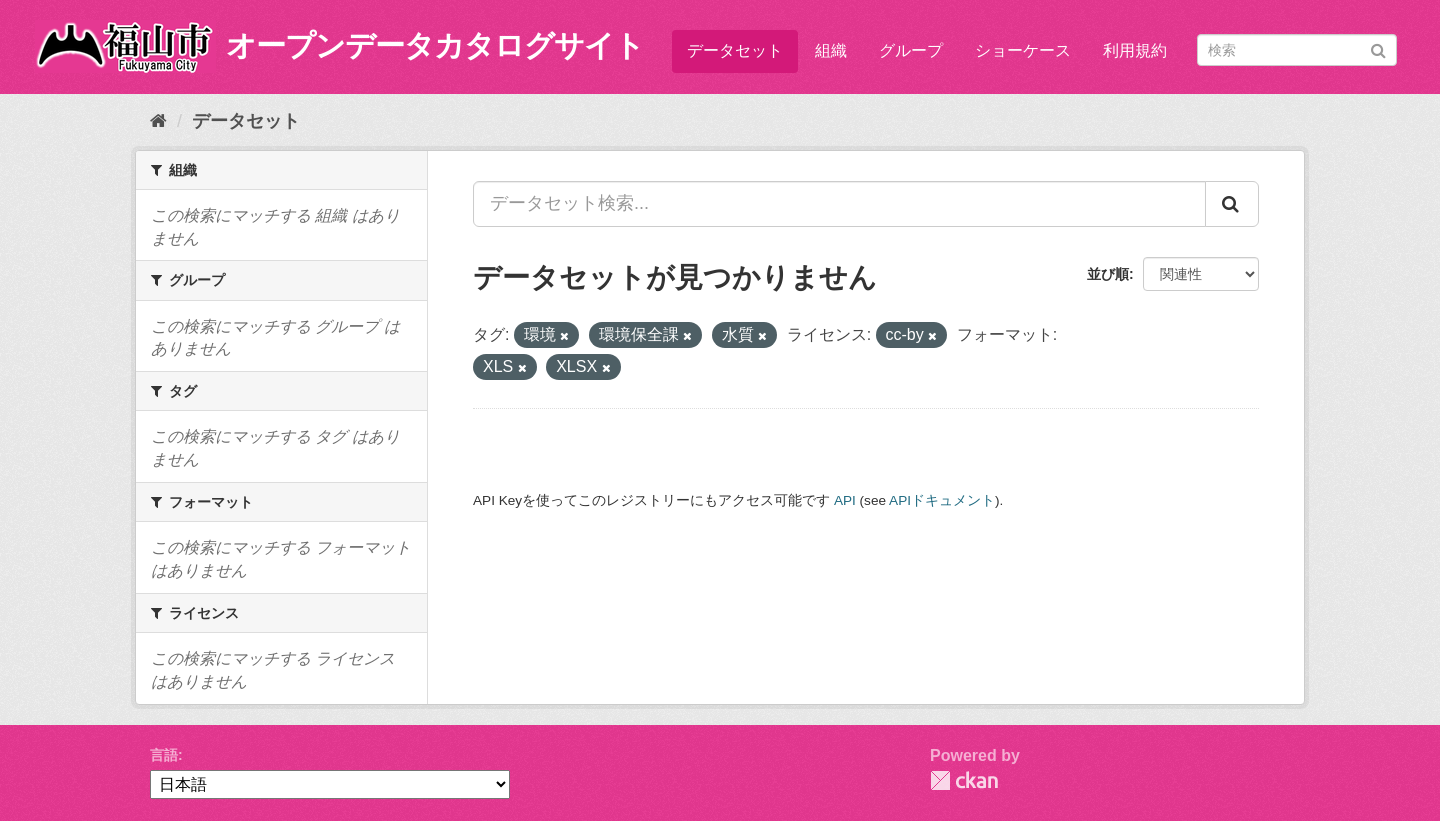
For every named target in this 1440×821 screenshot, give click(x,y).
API (845, 500)
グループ (911, 50)
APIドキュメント (942, 500)
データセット (735, 50)
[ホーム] (158, 121)
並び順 (1108, 274)
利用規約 (1135, 50)
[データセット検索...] (839, 204)
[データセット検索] (1297, 50)
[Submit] (1378, 48)
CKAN (964, 780)
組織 (831, 50)
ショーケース (1023, 50)
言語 (164, 755)
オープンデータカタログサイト (435, 45)
